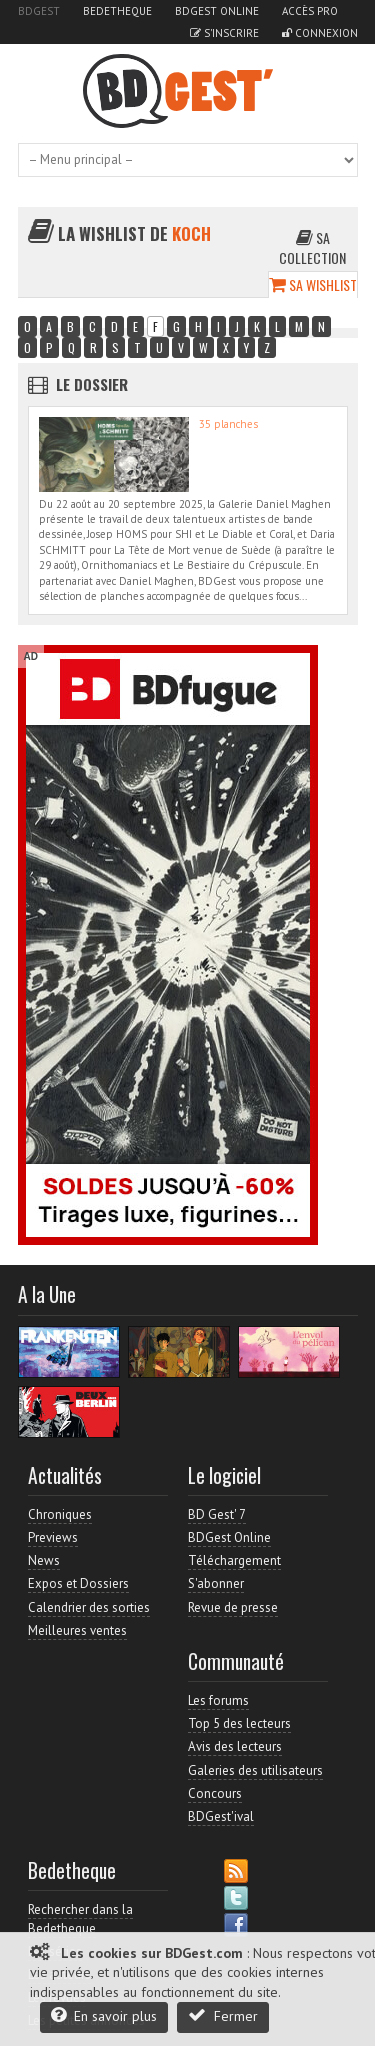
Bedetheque (117, 11)
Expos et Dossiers (78, 1583)
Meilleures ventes (77, 1630)
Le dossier (92, 384)
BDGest (39, 11)
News (44, 1560)
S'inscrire (224, 33)
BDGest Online (217, 11)
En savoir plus (104, 2015)
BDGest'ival (221, 1816)
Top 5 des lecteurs (239, 1723)
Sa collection (312, 247)
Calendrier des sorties (89, 1607)
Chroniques (60, 1514)
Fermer (223, 2015)
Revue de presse (233, 1607)
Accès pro (310, 11)
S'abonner (216, 1583)
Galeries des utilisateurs (255, 1770)
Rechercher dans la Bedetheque (80, 1918)
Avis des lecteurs (235, 1746)
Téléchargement (234, 1560)
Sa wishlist (313, 284)
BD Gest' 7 (217, 1514)
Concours (215, 1793)
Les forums (218, 1700)
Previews (53, 1537)
